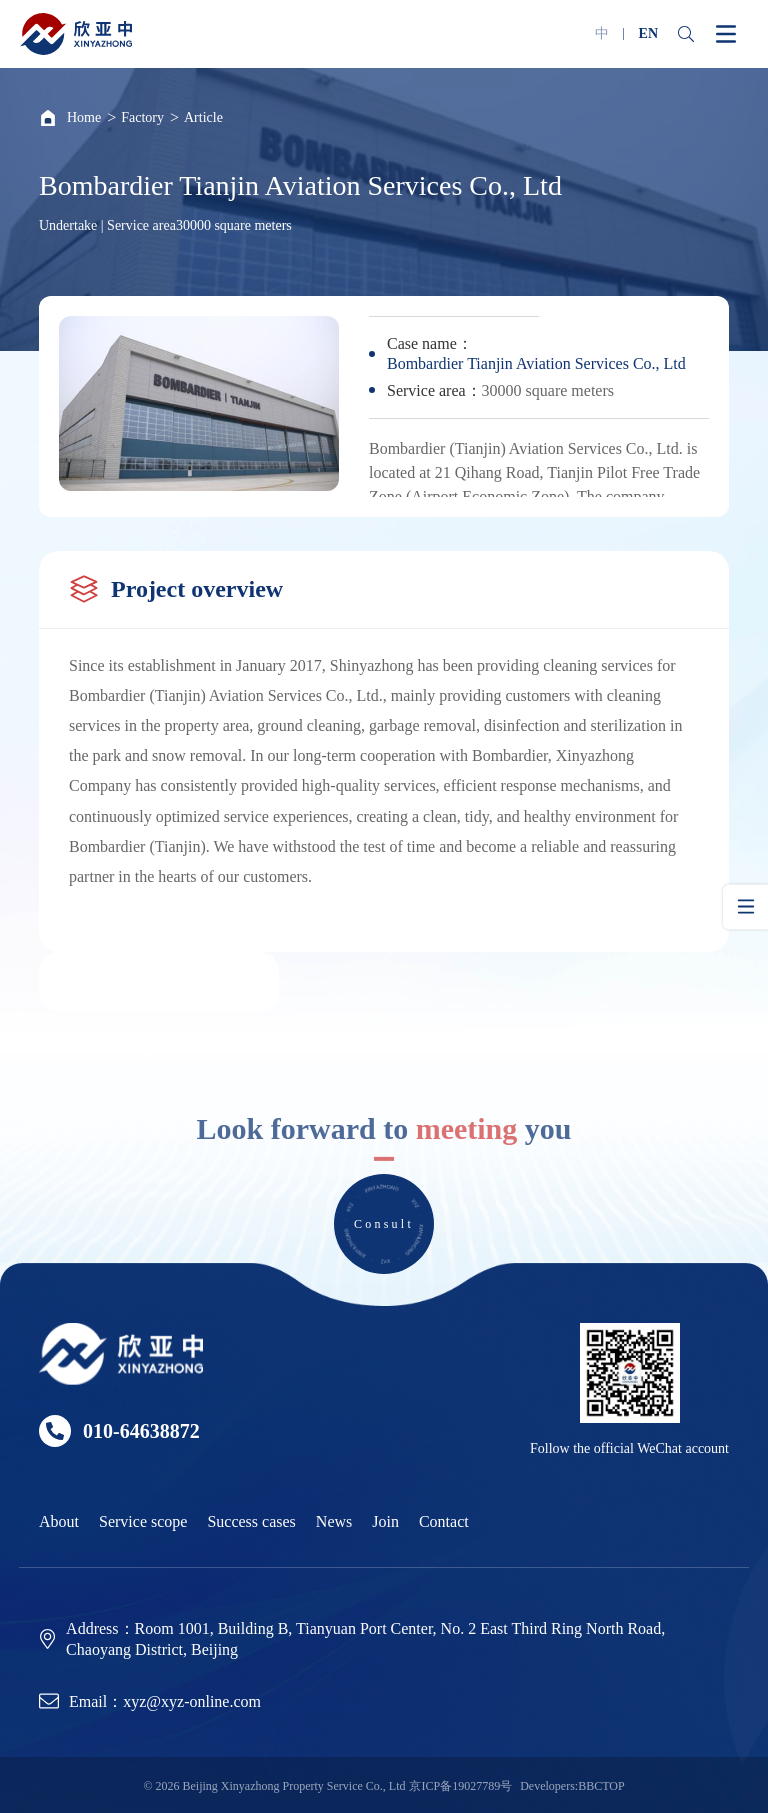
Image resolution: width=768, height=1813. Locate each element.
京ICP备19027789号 (460, 1786)
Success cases (251, 1521)
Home (84, 117)
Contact (444, 1521)
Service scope (143, 1521)
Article (203, 117)
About (59, 1521)
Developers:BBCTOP (572, 1786)
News (334, 1521)
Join (385, 1521)
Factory (142, 117)
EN (648, 33)
